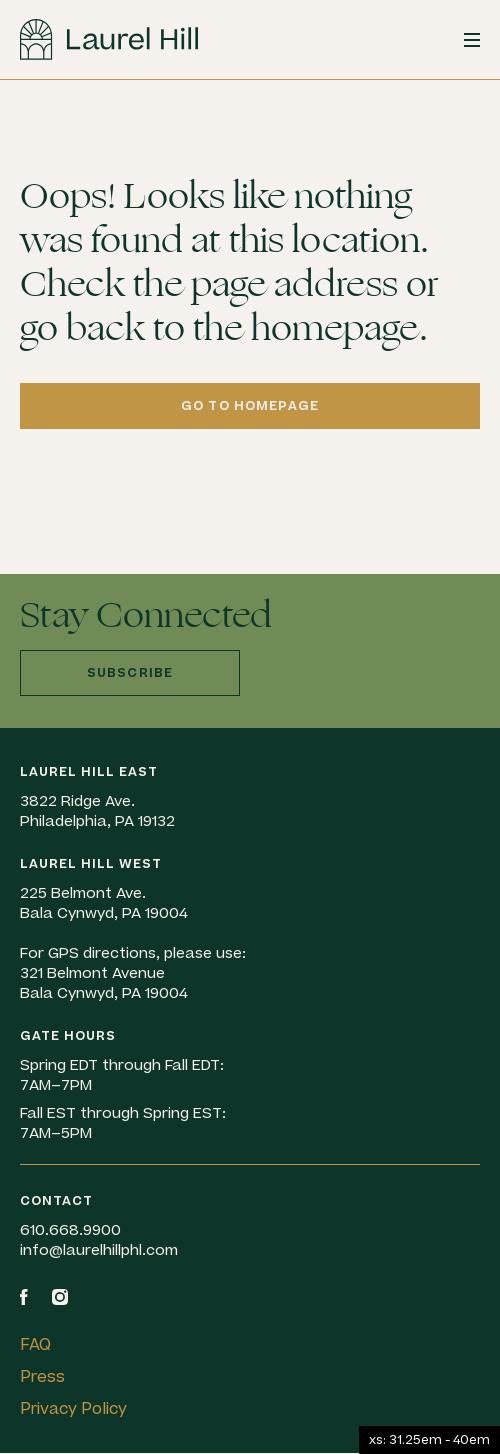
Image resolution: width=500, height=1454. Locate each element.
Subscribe (130, 673)
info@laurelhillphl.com (99, 1250)
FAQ (35, 1345)
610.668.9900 (70, 1230)
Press (42, 1377)
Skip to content (0, 80)
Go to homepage (250, 406)
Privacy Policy (73, 1409)
